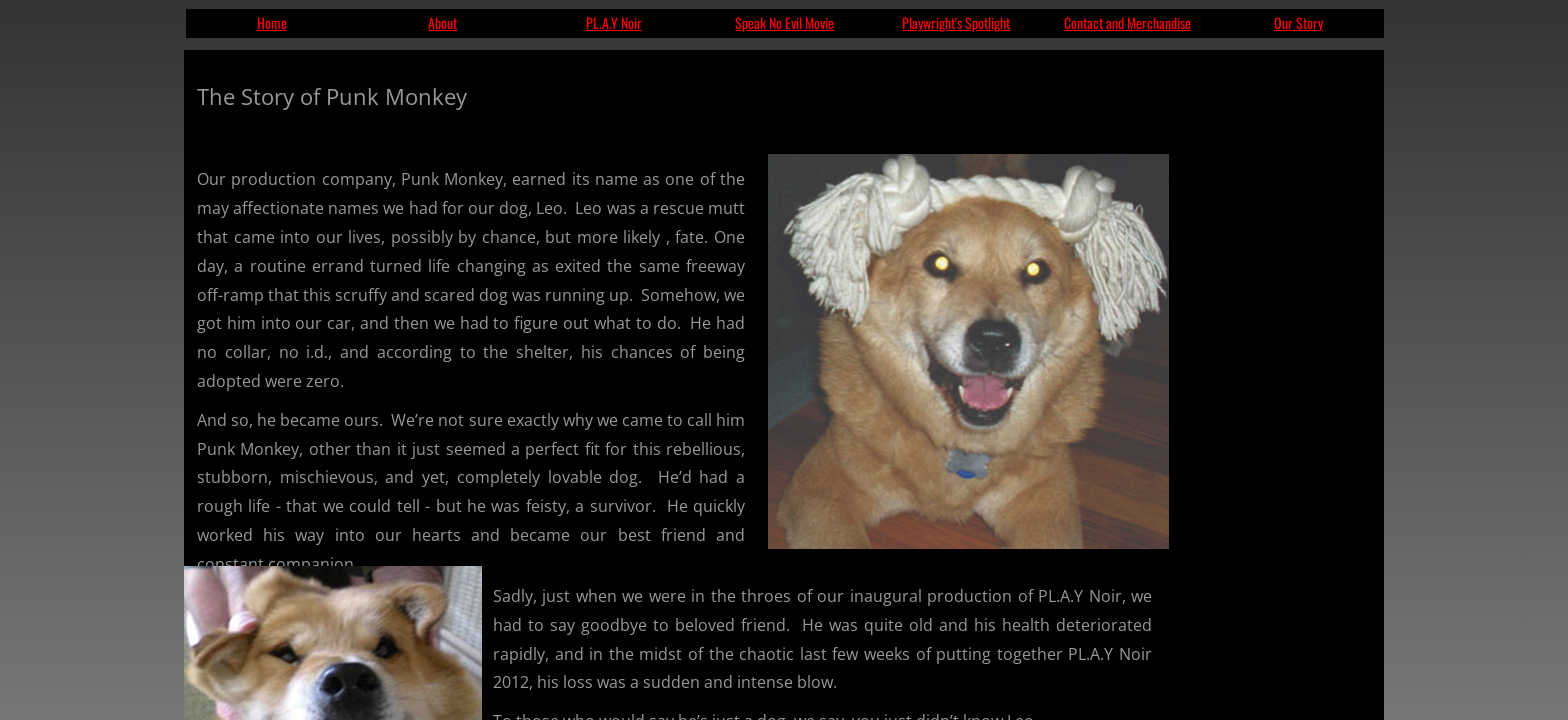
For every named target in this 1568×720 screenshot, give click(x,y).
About (442, 22)
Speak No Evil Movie (784, 22)
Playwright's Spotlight (956, 22)
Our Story (1298, 22)
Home (272, 22)
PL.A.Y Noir (614, 22)
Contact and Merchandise (1127, 22)
